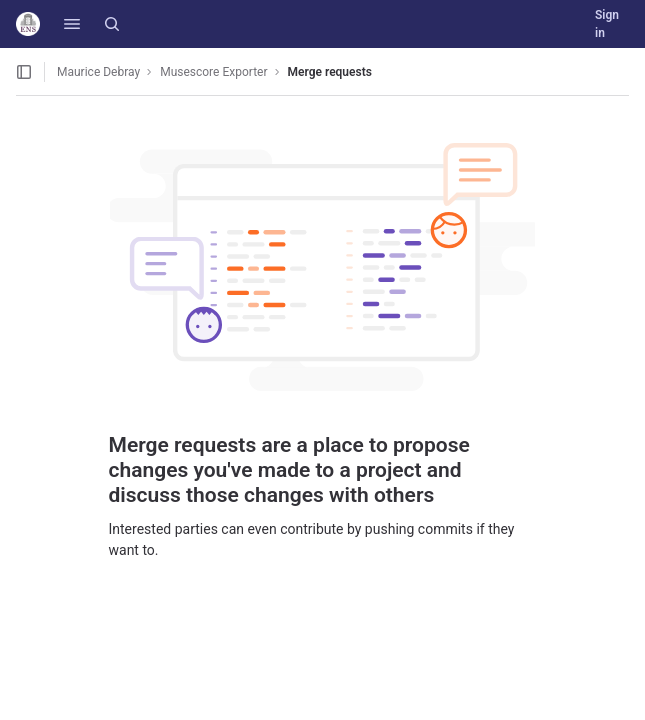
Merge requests (330, 72)
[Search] (112, 24)
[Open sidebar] (24, 72)
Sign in (607, 24)
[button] (72, 24)
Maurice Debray (98, 72)
